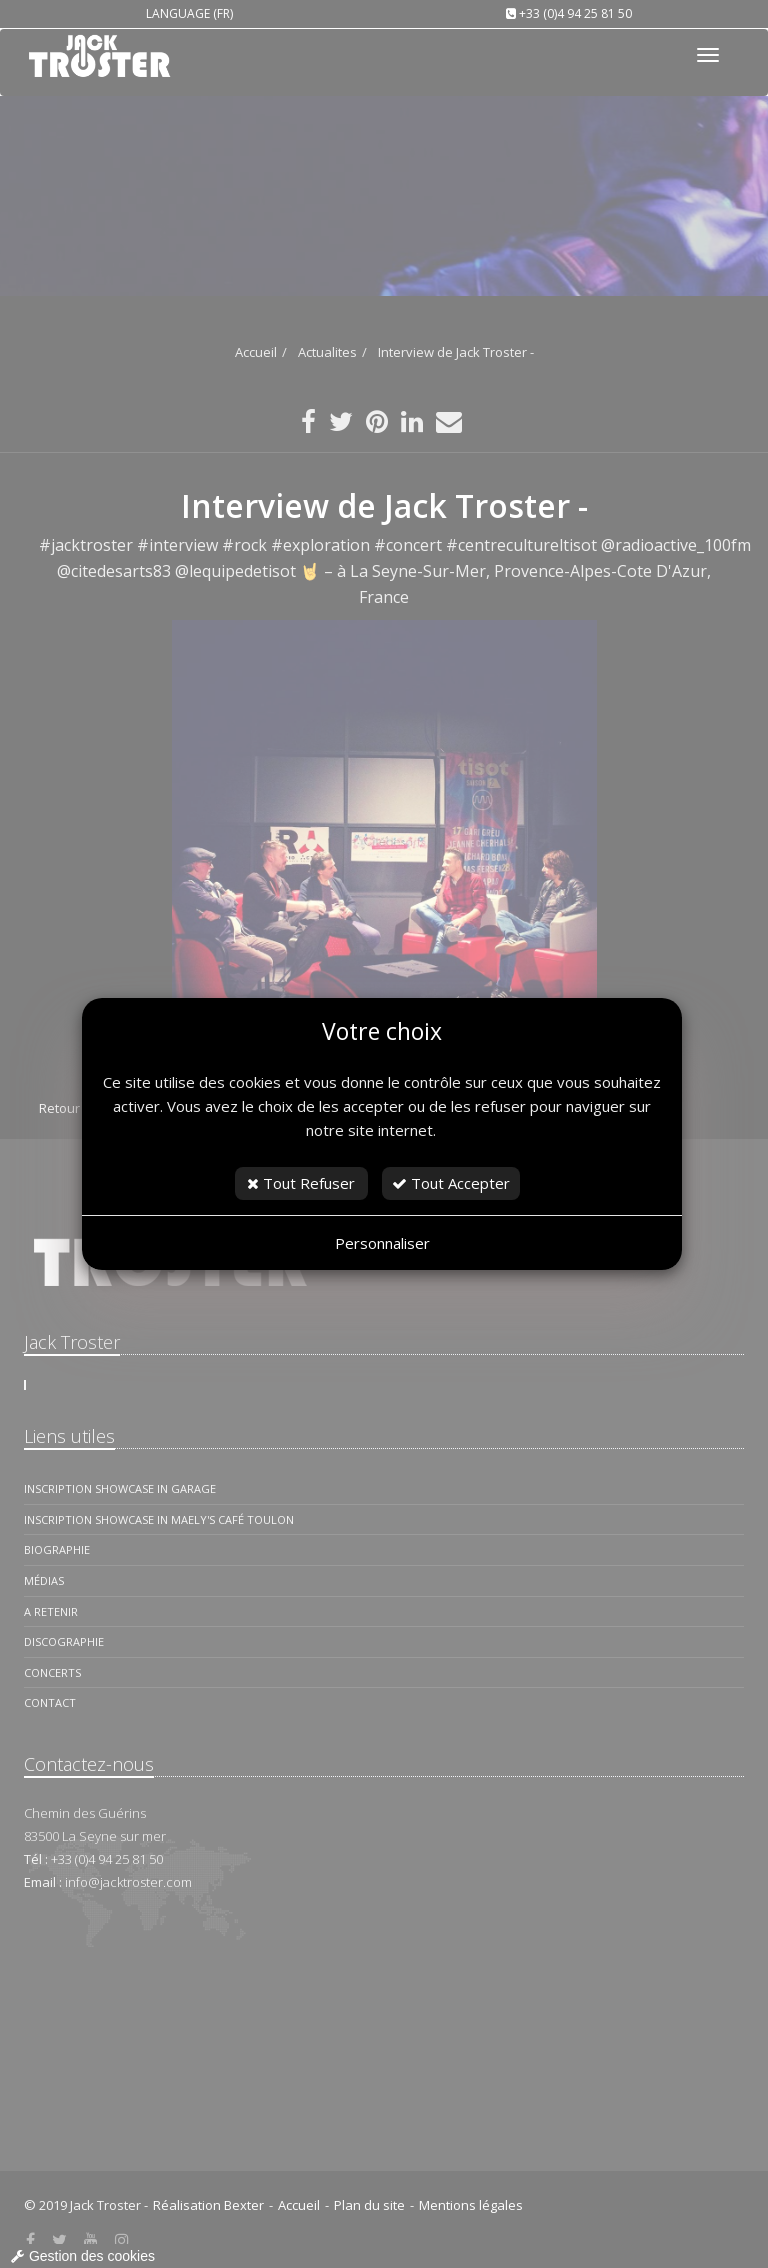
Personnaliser (382, 1243)
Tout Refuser (301, 1183)
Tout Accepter (451, 1183)
